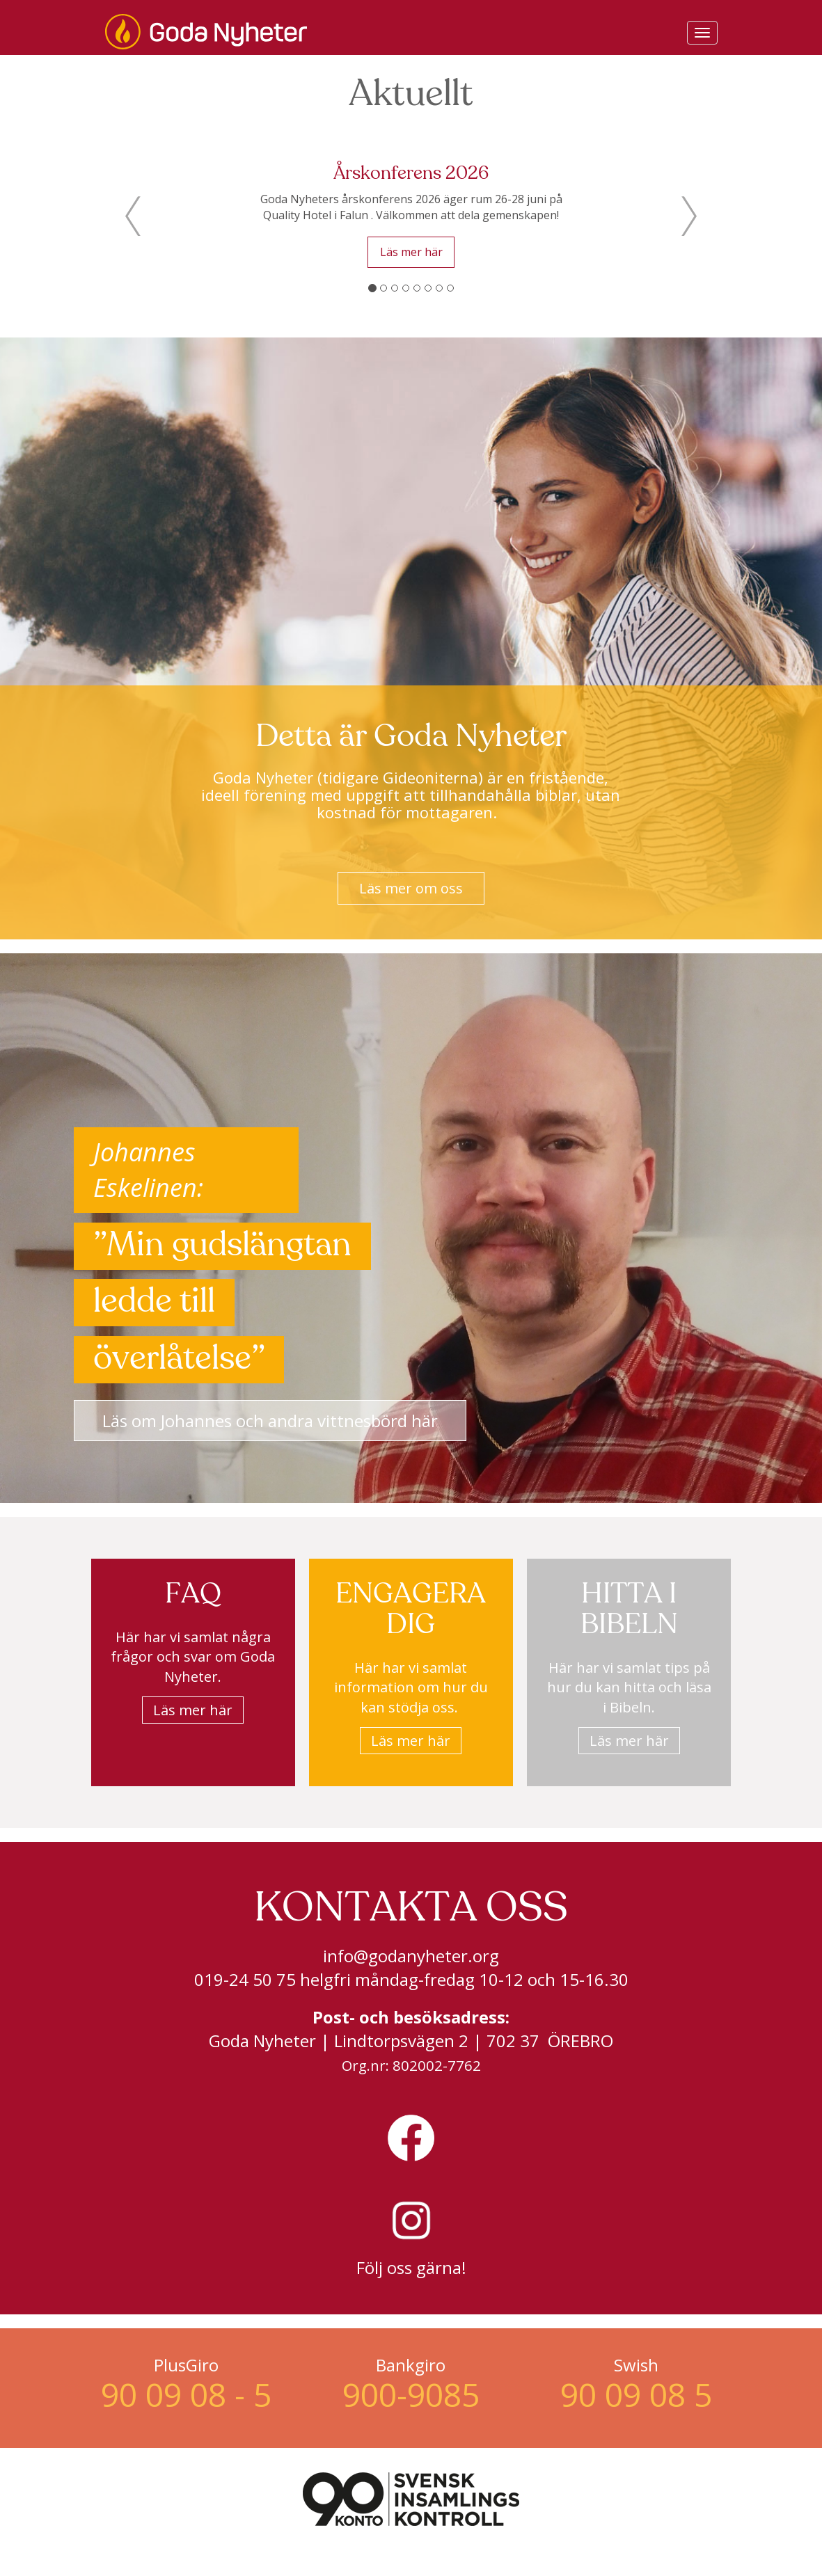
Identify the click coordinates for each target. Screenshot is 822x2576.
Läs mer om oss (411, 888)
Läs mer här (411, 252)
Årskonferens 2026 (411, 174)
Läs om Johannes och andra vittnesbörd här (270, 1420)
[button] (133, 216)
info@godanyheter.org (411, 1955)
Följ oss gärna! (411, 2267)
